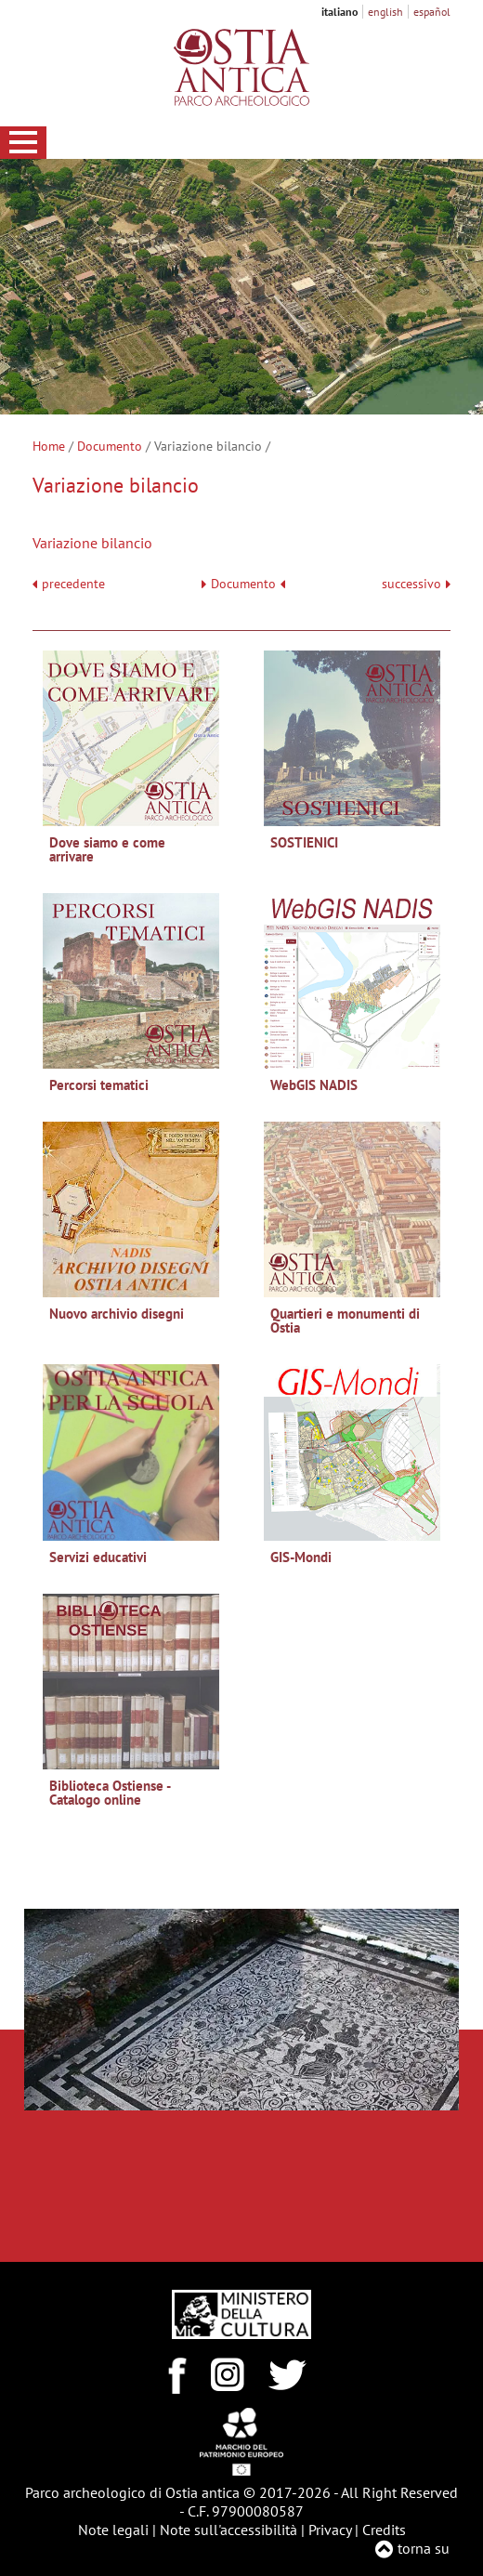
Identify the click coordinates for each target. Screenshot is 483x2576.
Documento (109, 446)
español (431, 12)
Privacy (329, 2529)
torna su (424, 2548)
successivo (416, 584)
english (385, 12)
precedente (73, 584)
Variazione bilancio (92, 542)
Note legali (113, 2529)
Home (49, 446)
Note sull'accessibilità (228, 2529)
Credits (384, 2529)
